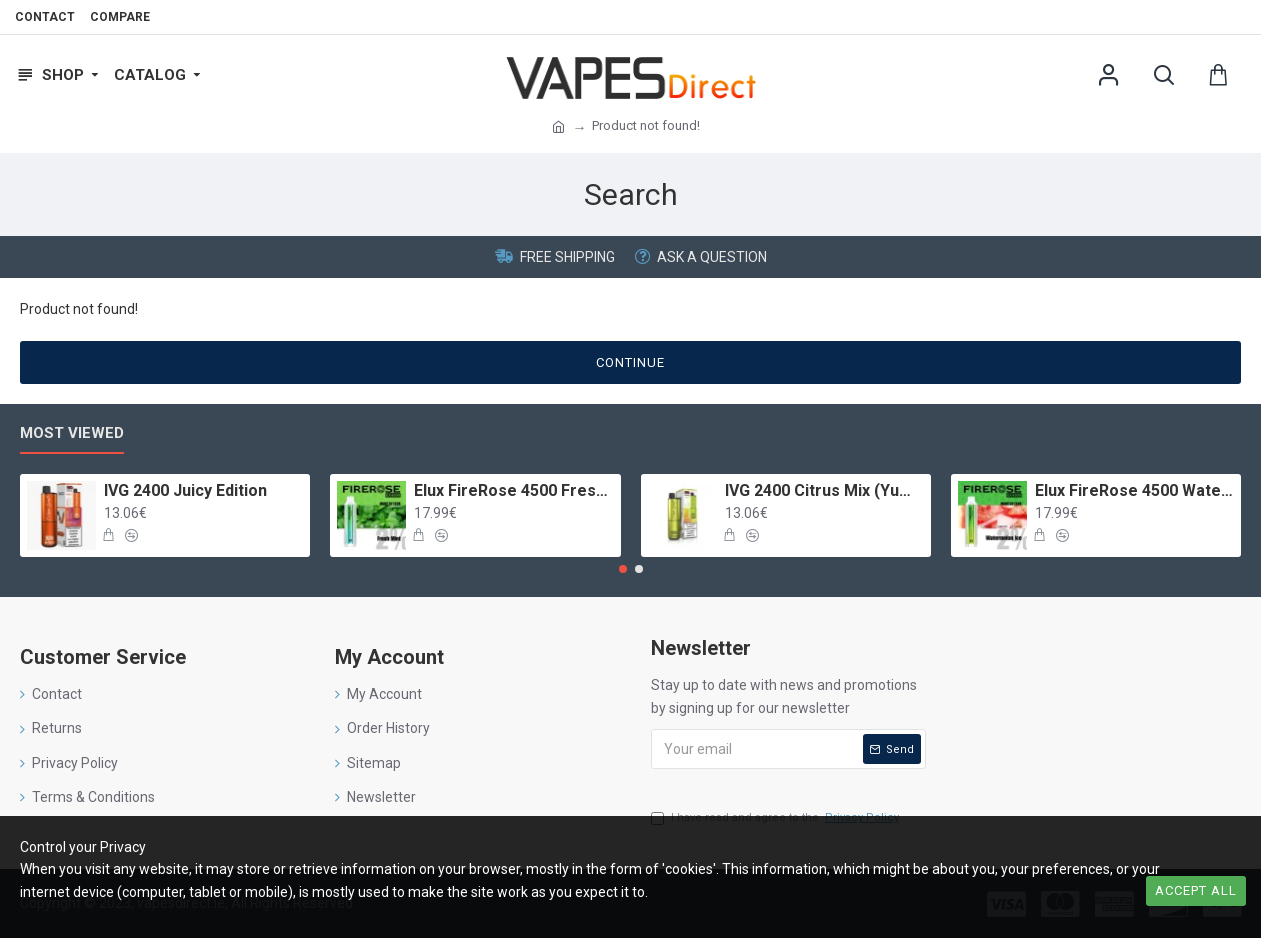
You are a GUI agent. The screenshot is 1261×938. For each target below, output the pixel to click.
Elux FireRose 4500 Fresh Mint (513, 490)
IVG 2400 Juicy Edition (185, 490)
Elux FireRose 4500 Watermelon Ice (1134, 490)
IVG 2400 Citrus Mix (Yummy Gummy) (824, 490)
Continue (630, 362)
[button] (623, 569)
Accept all (1196, 890)
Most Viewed (72, 433)
